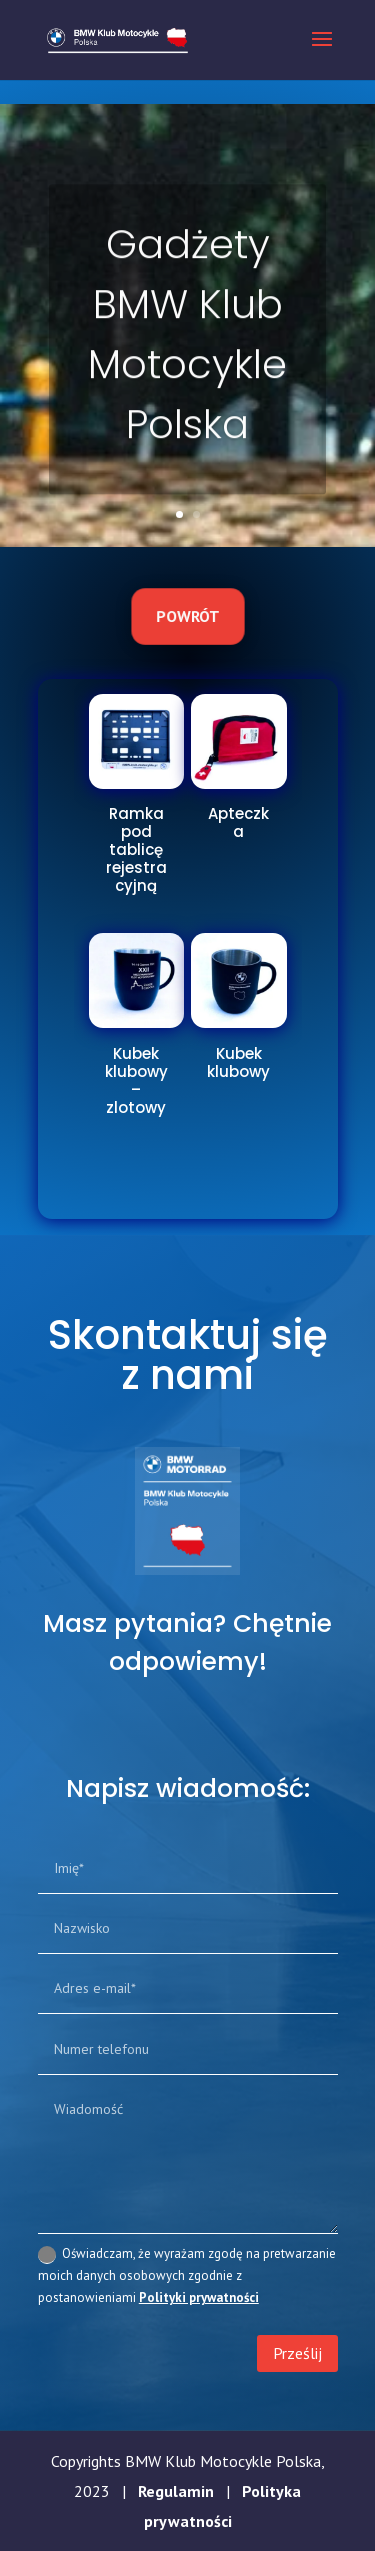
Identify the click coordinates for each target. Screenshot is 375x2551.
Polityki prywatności (199, 2297)
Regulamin (176, 2491)
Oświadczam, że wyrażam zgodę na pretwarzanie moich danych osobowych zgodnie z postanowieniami (187, 2275)
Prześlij (297, 2353)
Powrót (187, 616)
